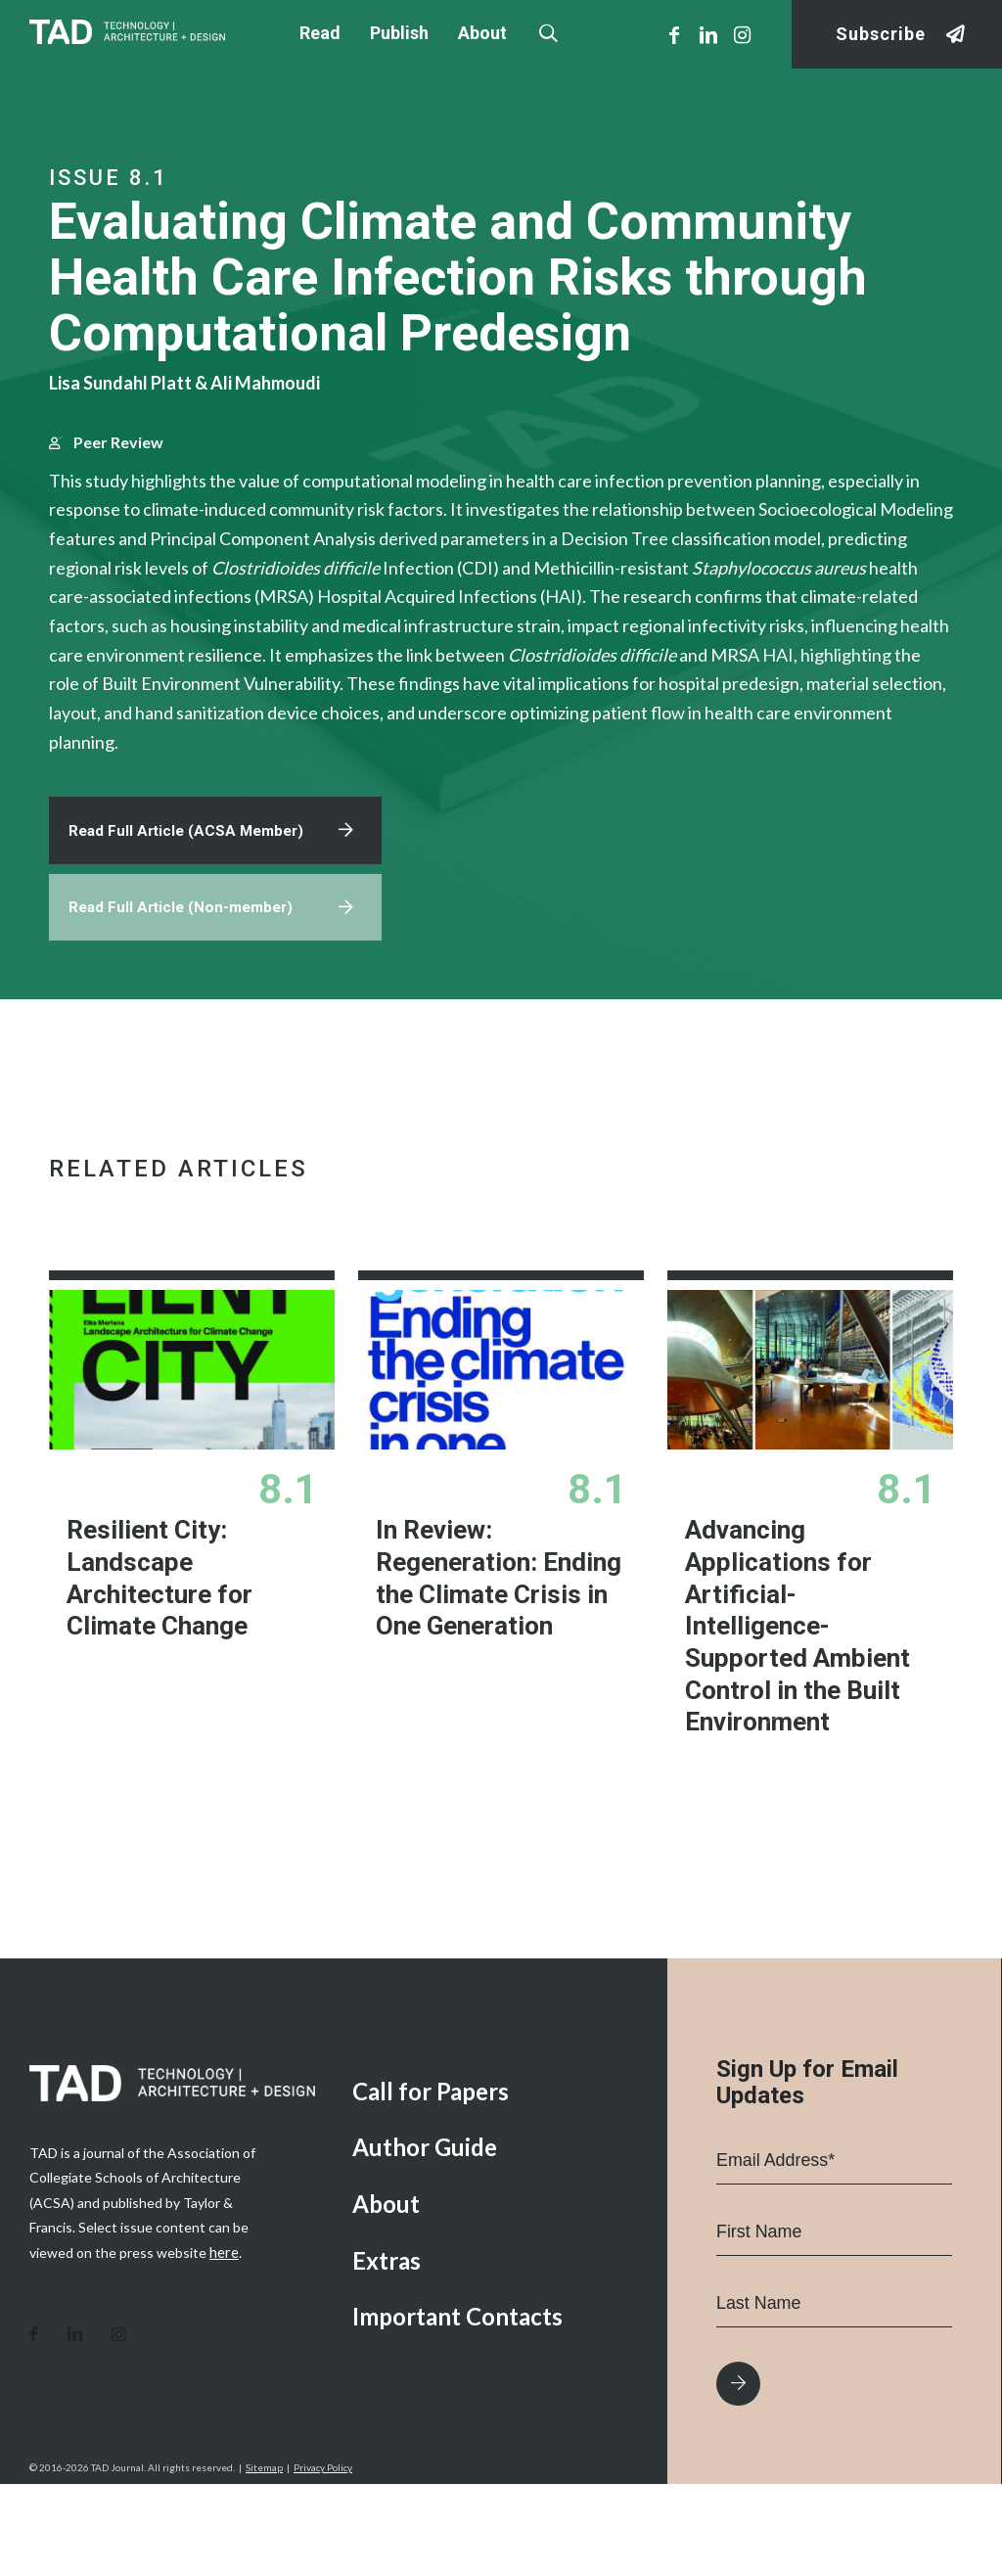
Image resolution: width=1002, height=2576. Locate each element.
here (223, 2342)
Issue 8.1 (108, 177)
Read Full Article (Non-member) (185, 999)
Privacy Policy (323, 2559)
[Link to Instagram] (742, 34)
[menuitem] (495, 2183)
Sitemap (264, 2559)
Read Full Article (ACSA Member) (190, 919)
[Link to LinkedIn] (708, 34)
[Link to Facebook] (674, 34)
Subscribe (881, 34)
